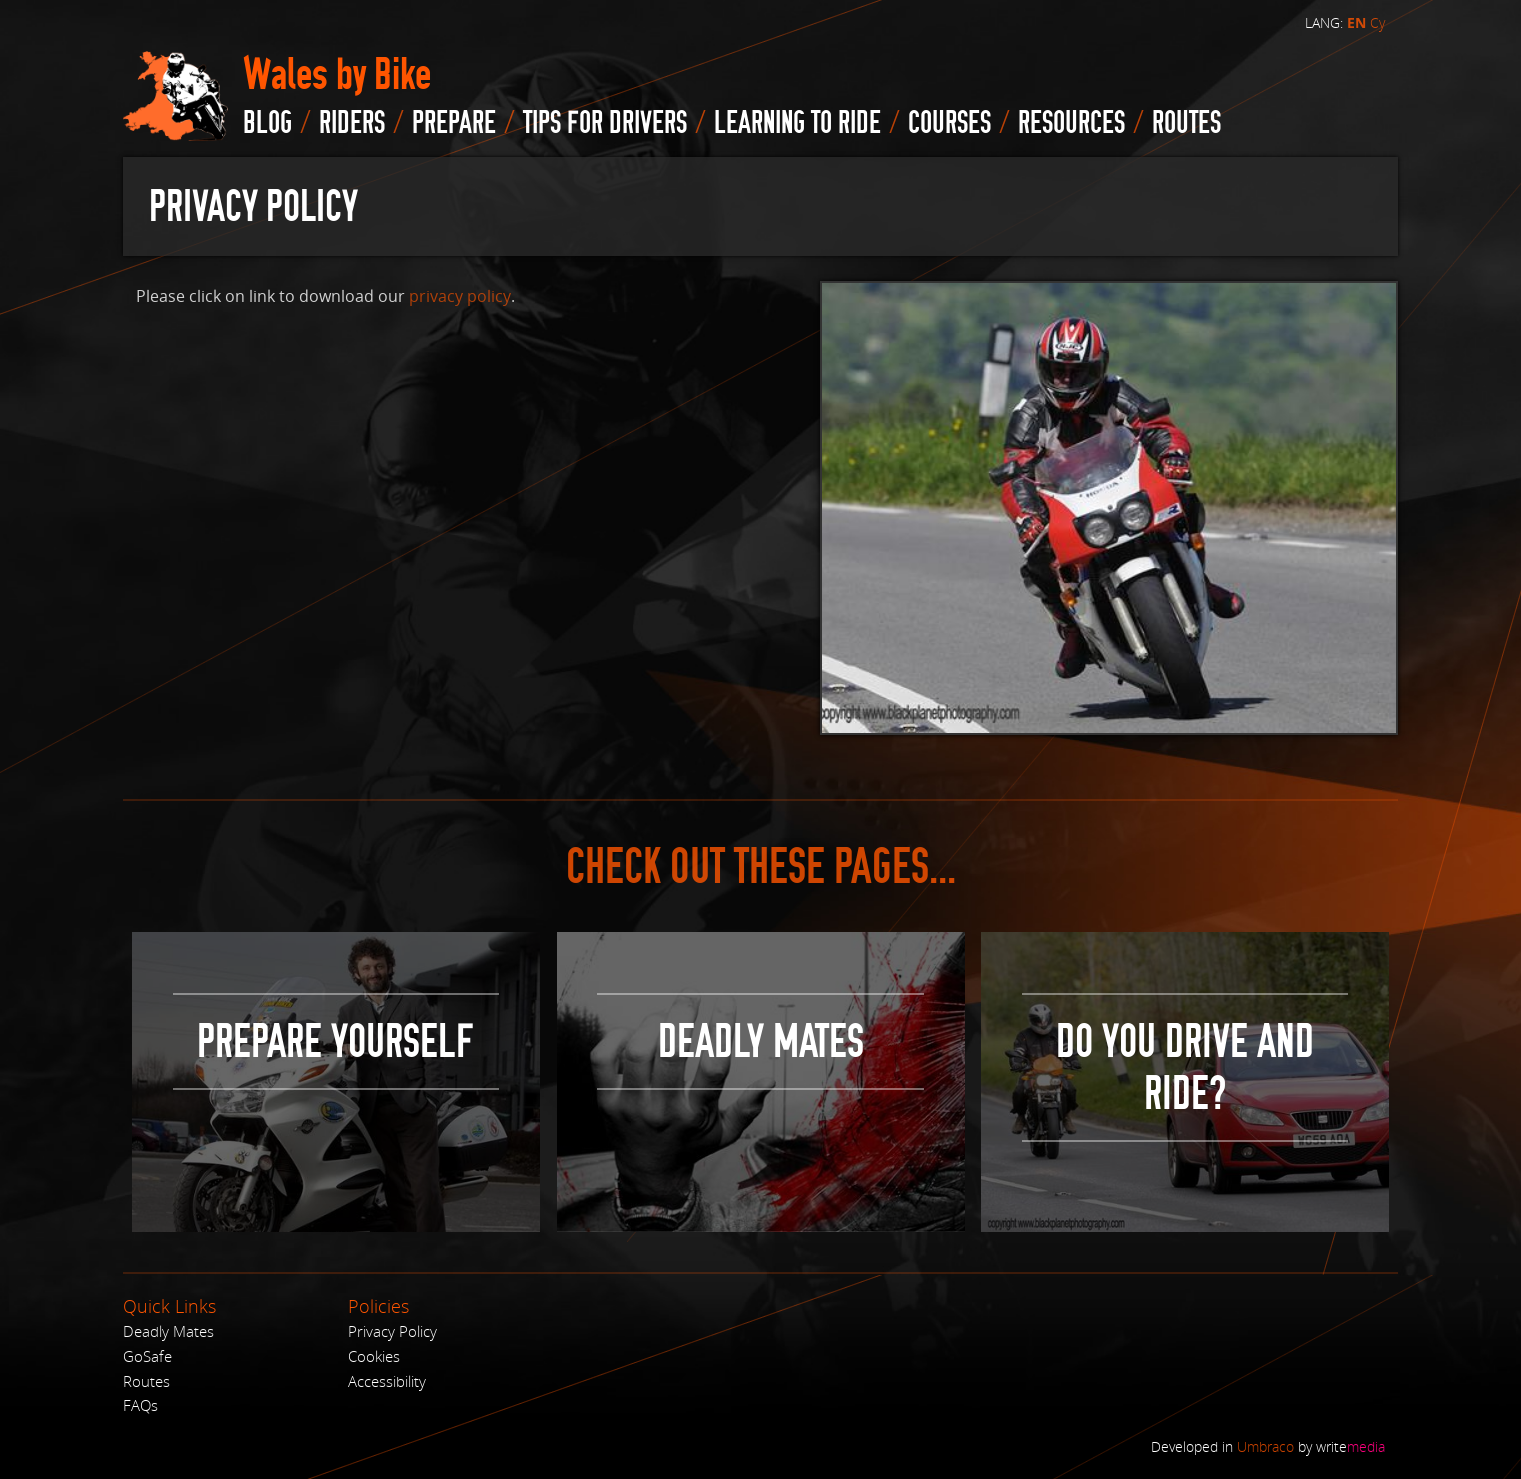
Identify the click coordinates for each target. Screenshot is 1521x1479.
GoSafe (147, 1356)
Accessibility (387, 1381)
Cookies (374, 1356)
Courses (949, 123)
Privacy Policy (392, 1331)
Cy (1377, 22)
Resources (1071, 123)
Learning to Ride (797, 123)
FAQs (140, 1405)
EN (1356, 23)
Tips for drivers (605, 123)
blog (267, 123)
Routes (146, 1381)
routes (1186, 123)
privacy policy (460, 296)
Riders (352, 123)
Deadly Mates (168, 1331)
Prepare (454, 123)
